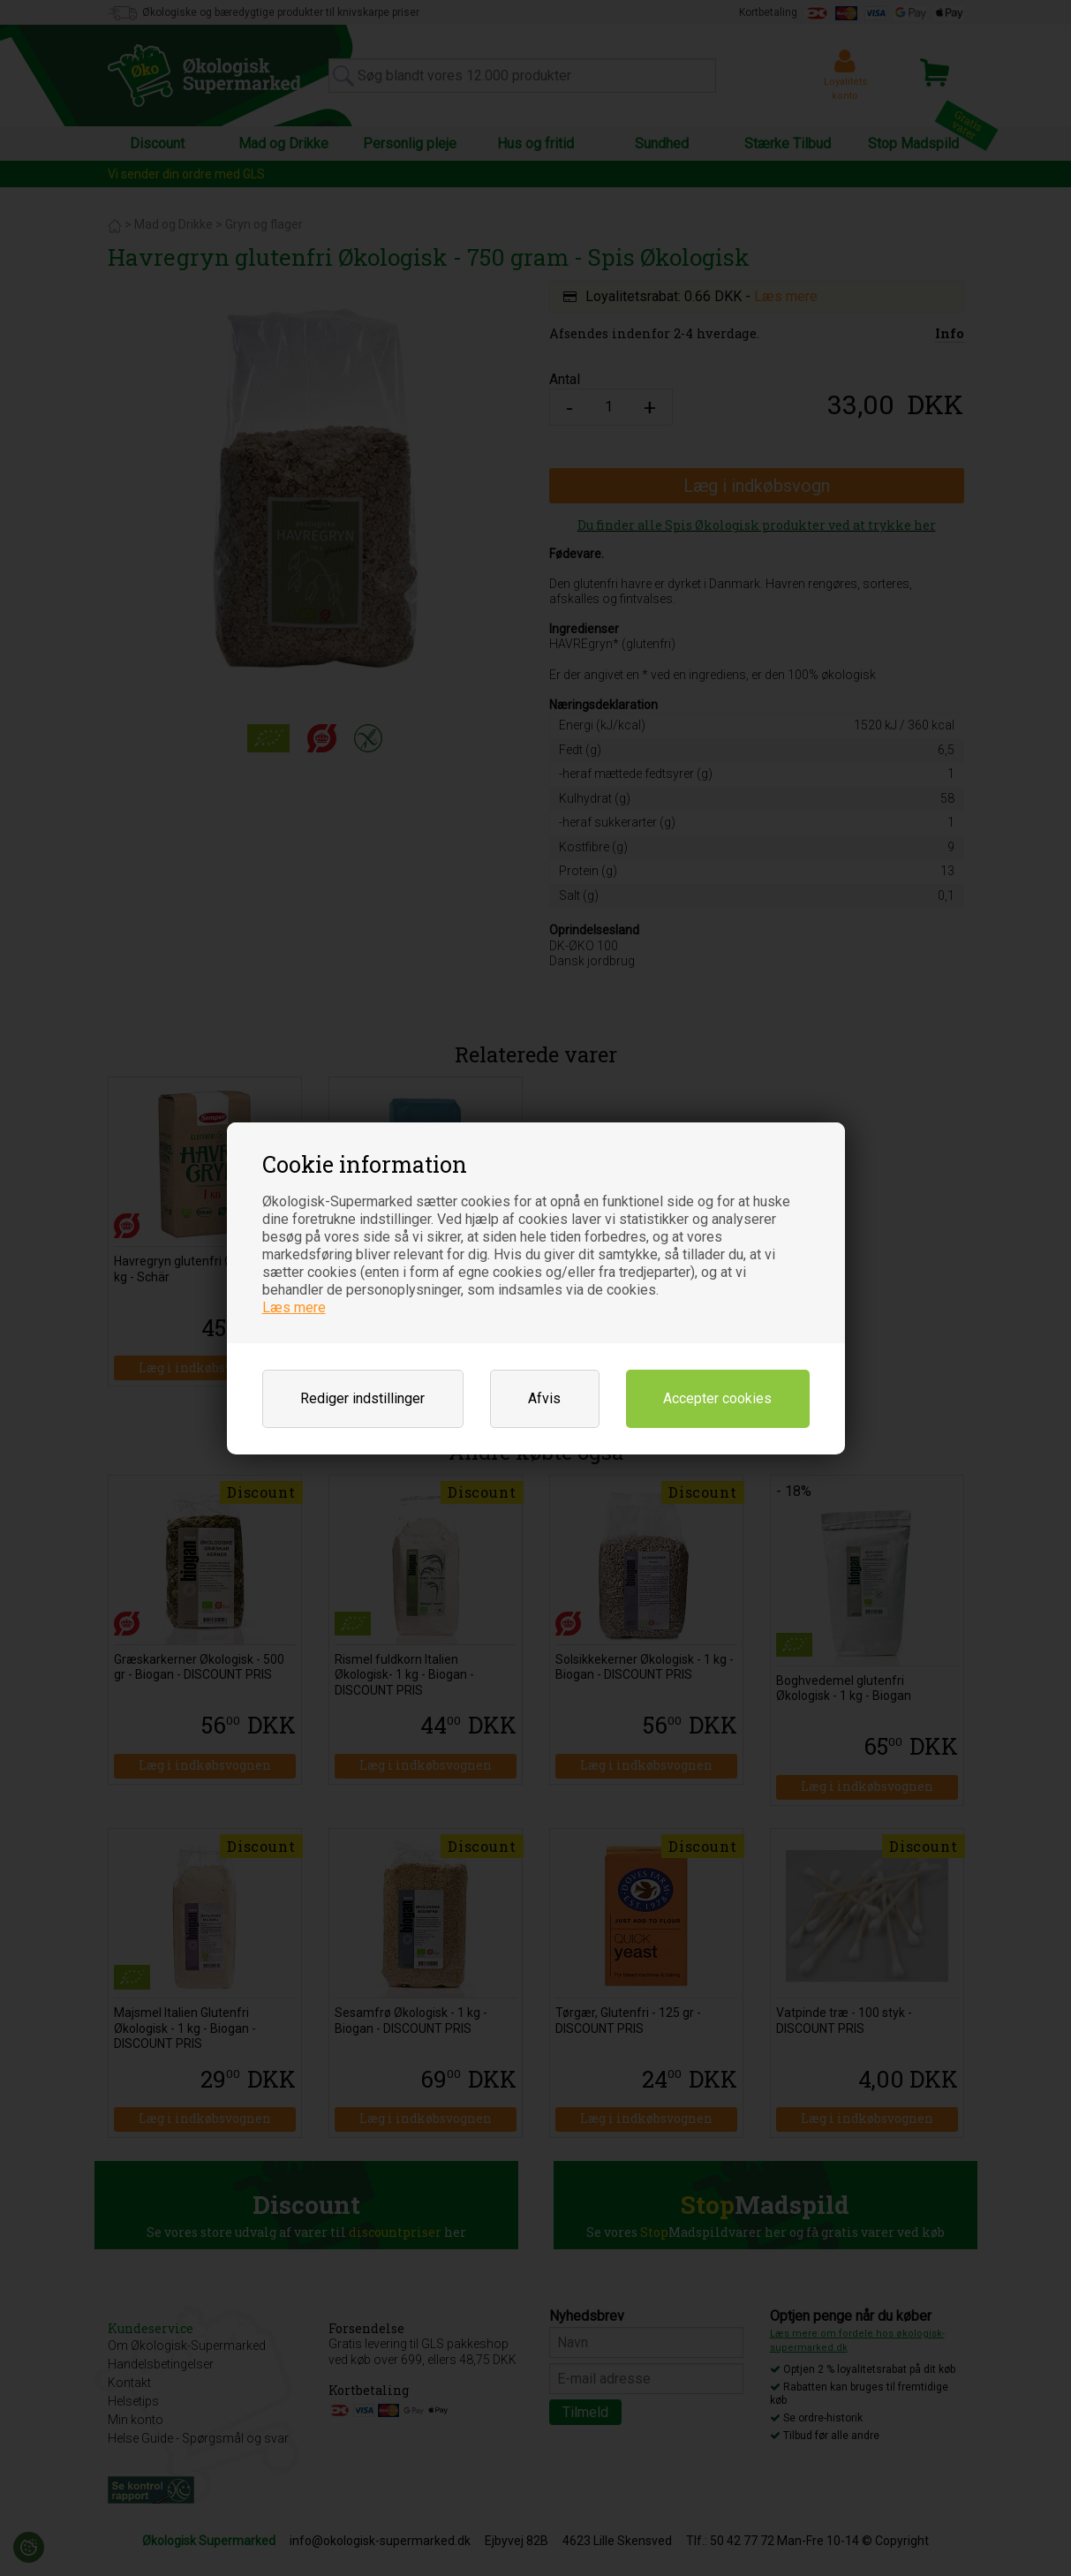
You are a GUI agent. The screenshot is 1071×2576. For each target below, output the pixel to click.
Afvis (544, 1398)
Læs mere (294, 1307)
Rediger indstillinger (362, 1398)
